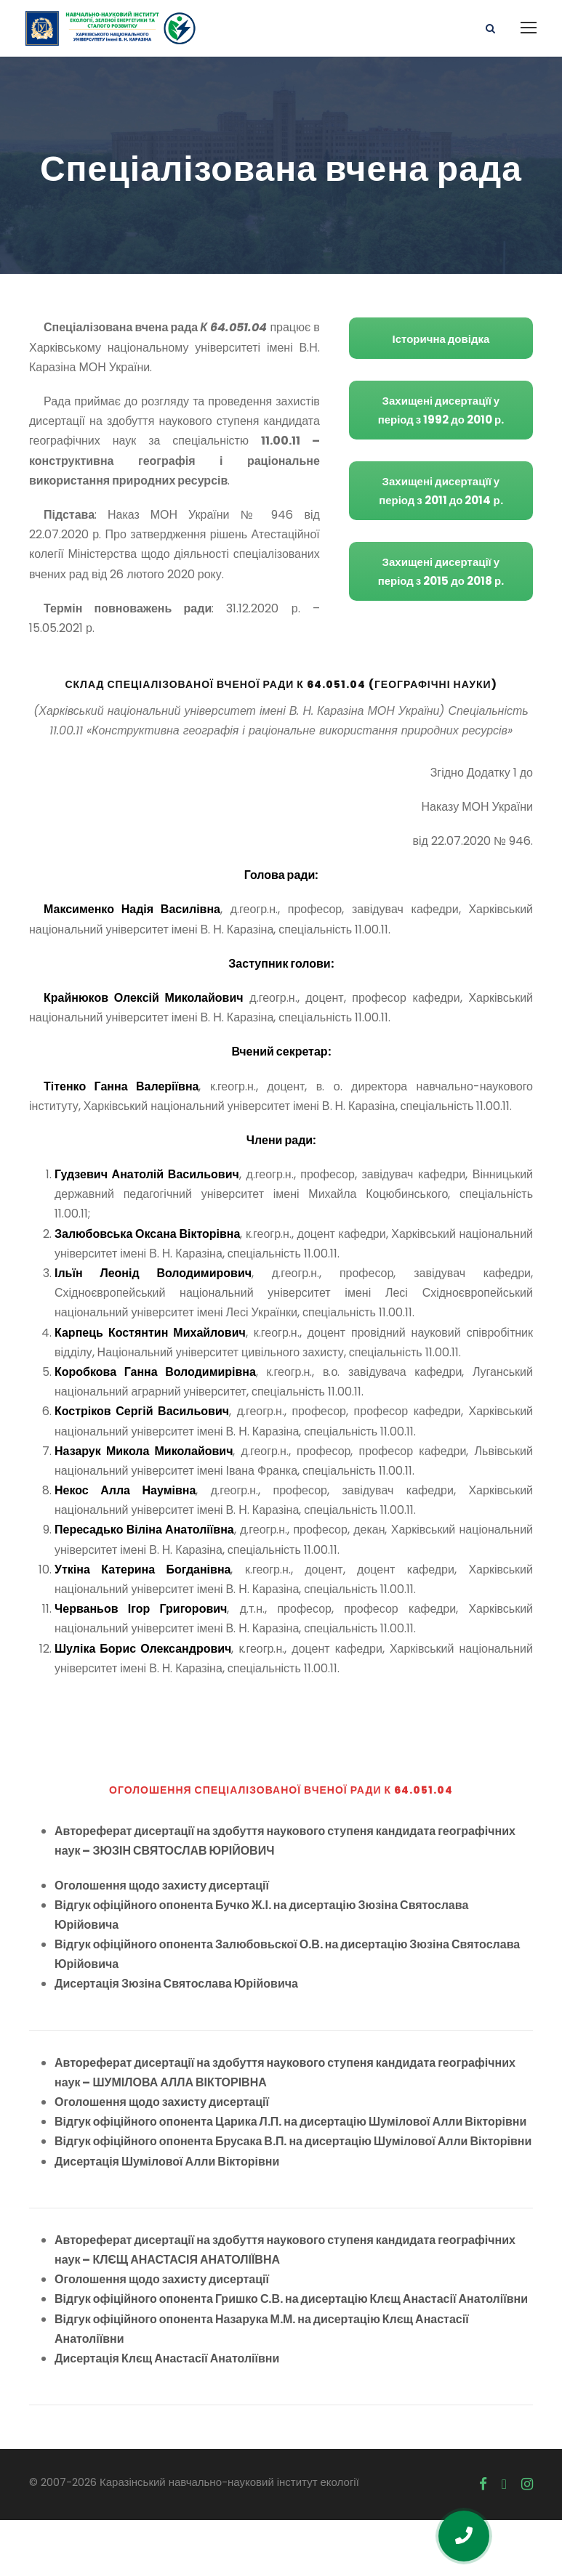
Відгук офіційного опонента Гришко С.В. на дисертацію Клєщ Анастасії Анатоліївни (291, 2354)
